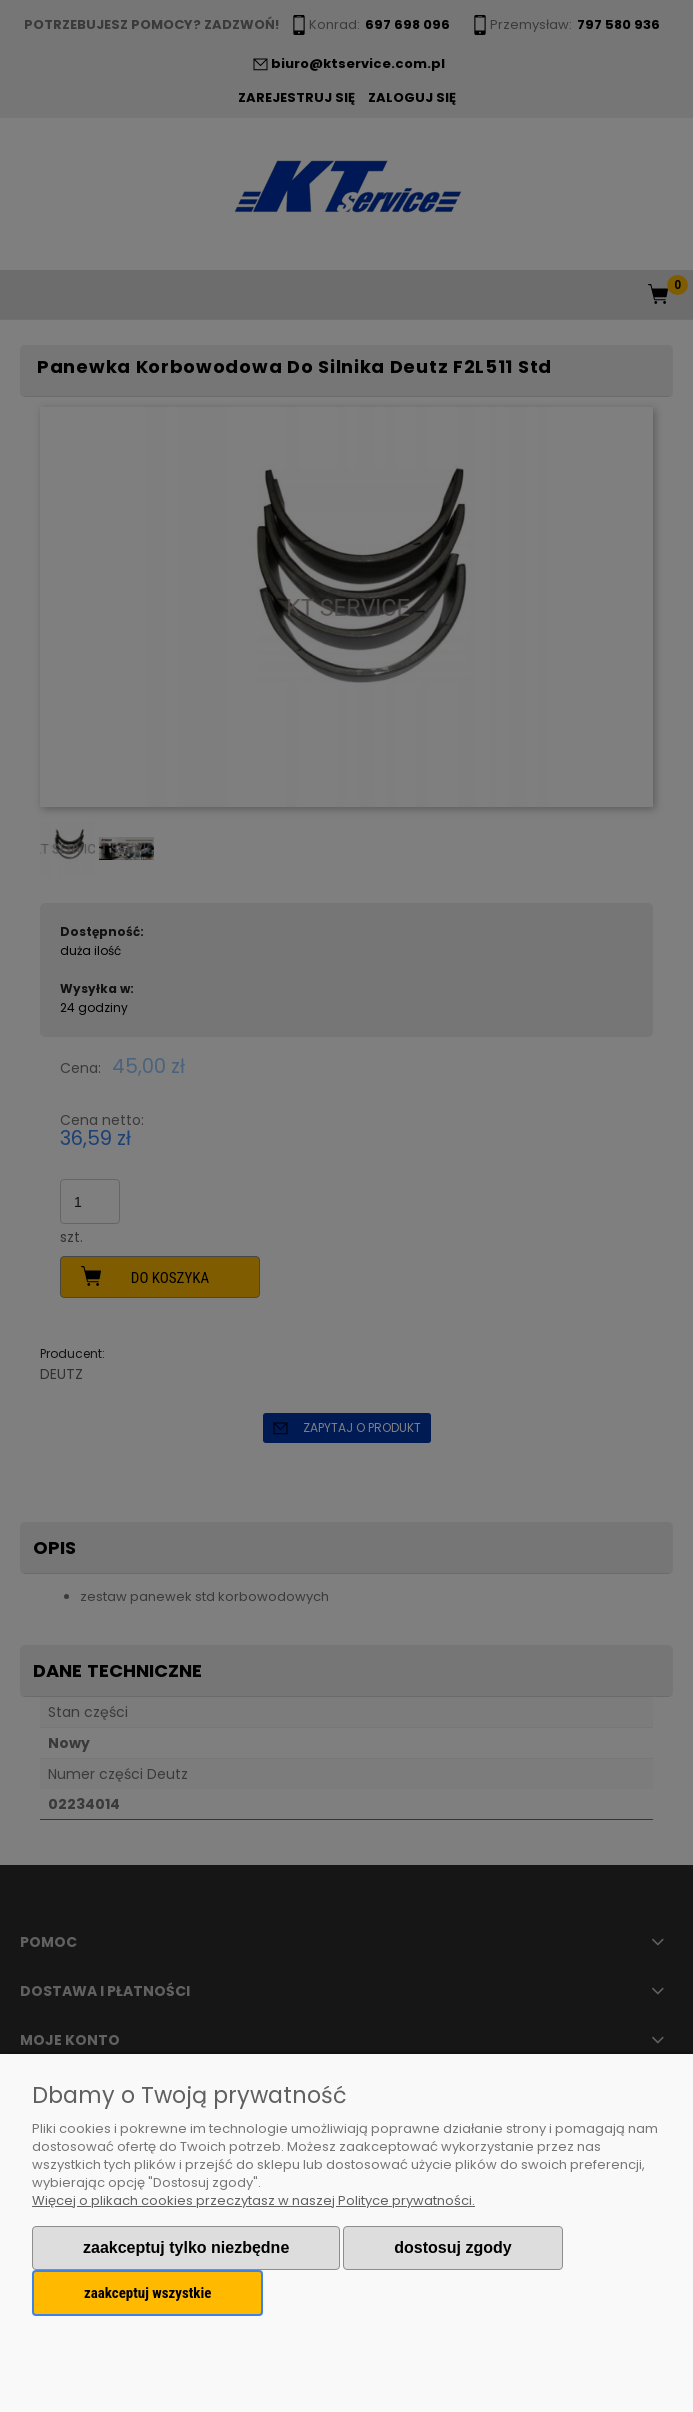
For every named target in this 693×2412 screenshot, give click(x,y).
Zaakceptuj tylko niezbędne (186, 2247)
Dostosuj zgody (452, 2247)
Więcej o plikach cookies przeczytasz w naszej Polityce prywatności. (253, 2200)
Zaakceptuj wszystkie (147, 2293)
